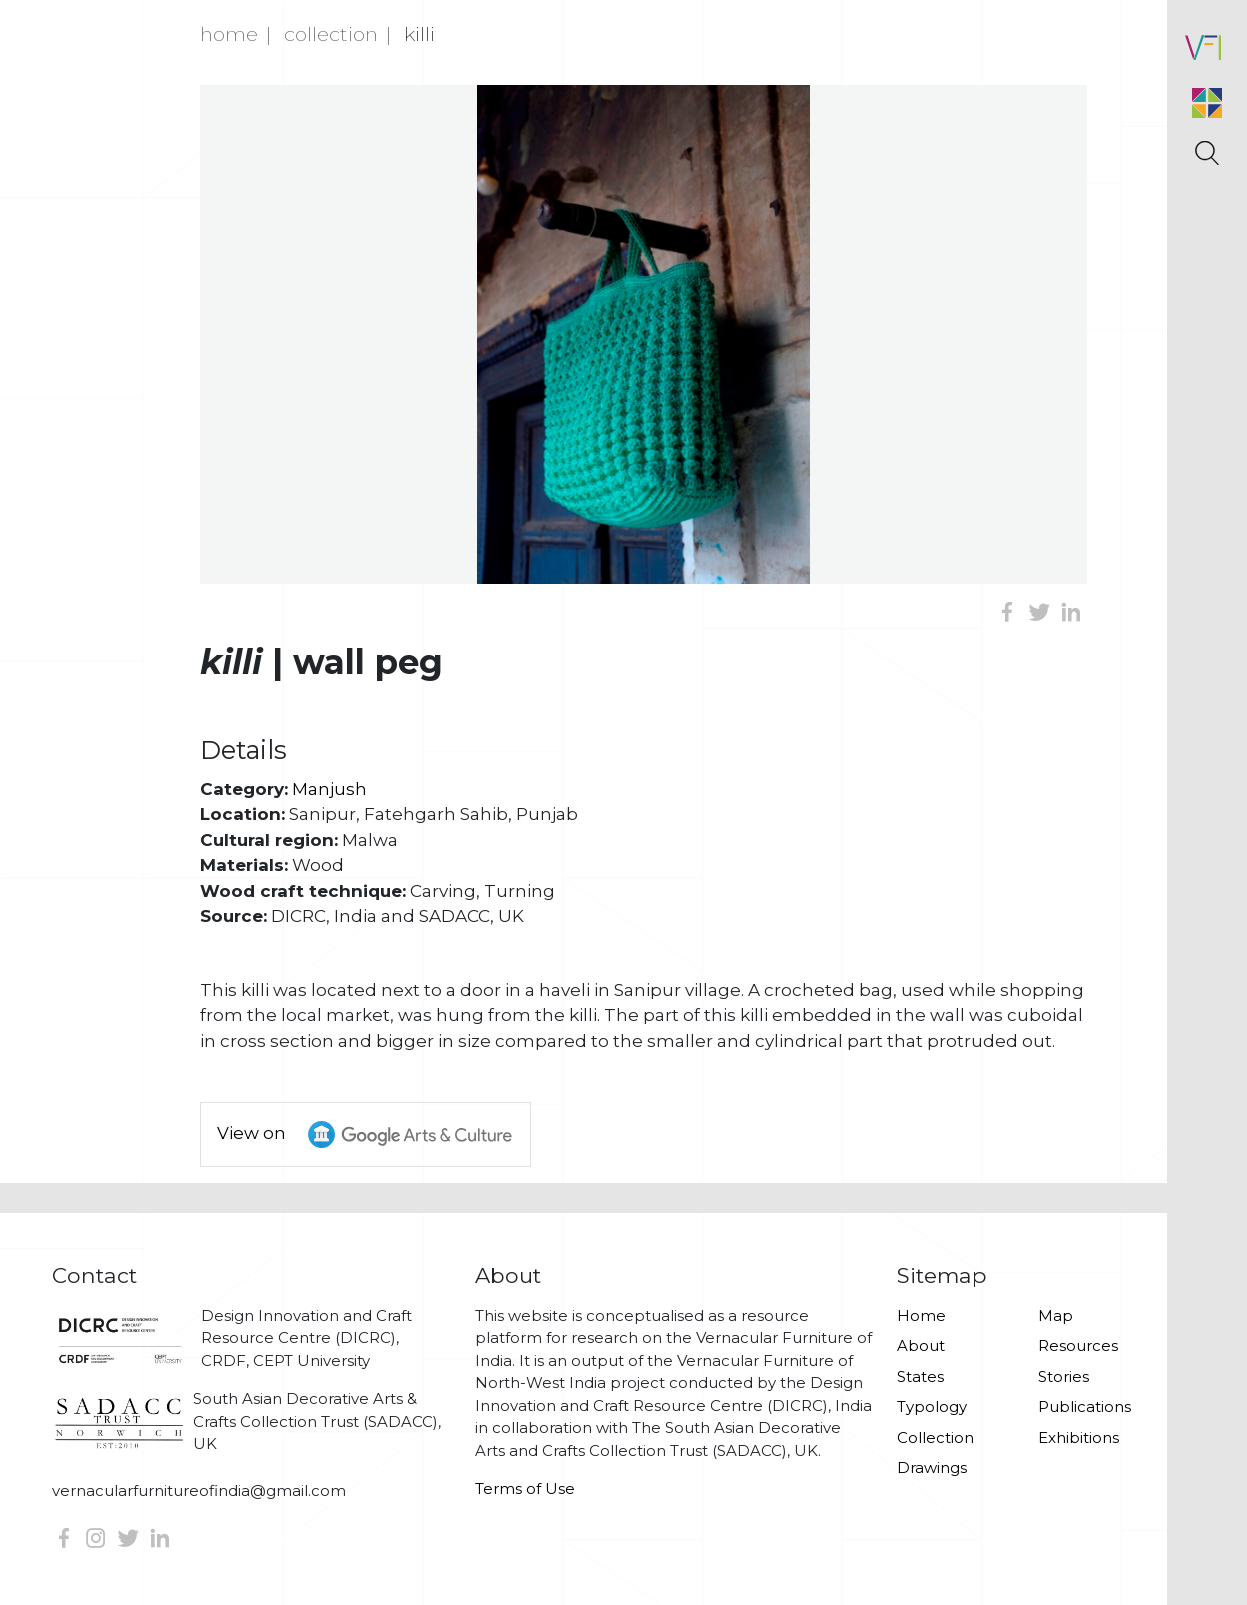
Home (229, 34)
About (921, 1345)
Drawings (932, 1467)
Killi (419, 34)
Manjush (329, 789)
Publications (1084, 1406)
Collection (331, 34)
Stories (1063, 1376)
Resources (1078, 1345)
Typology (932, 1406)
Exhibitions (1078, 1437)
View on (373, 1134)
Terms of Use (525, 1488)
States (920, 1376)
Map (1055, 1315)
